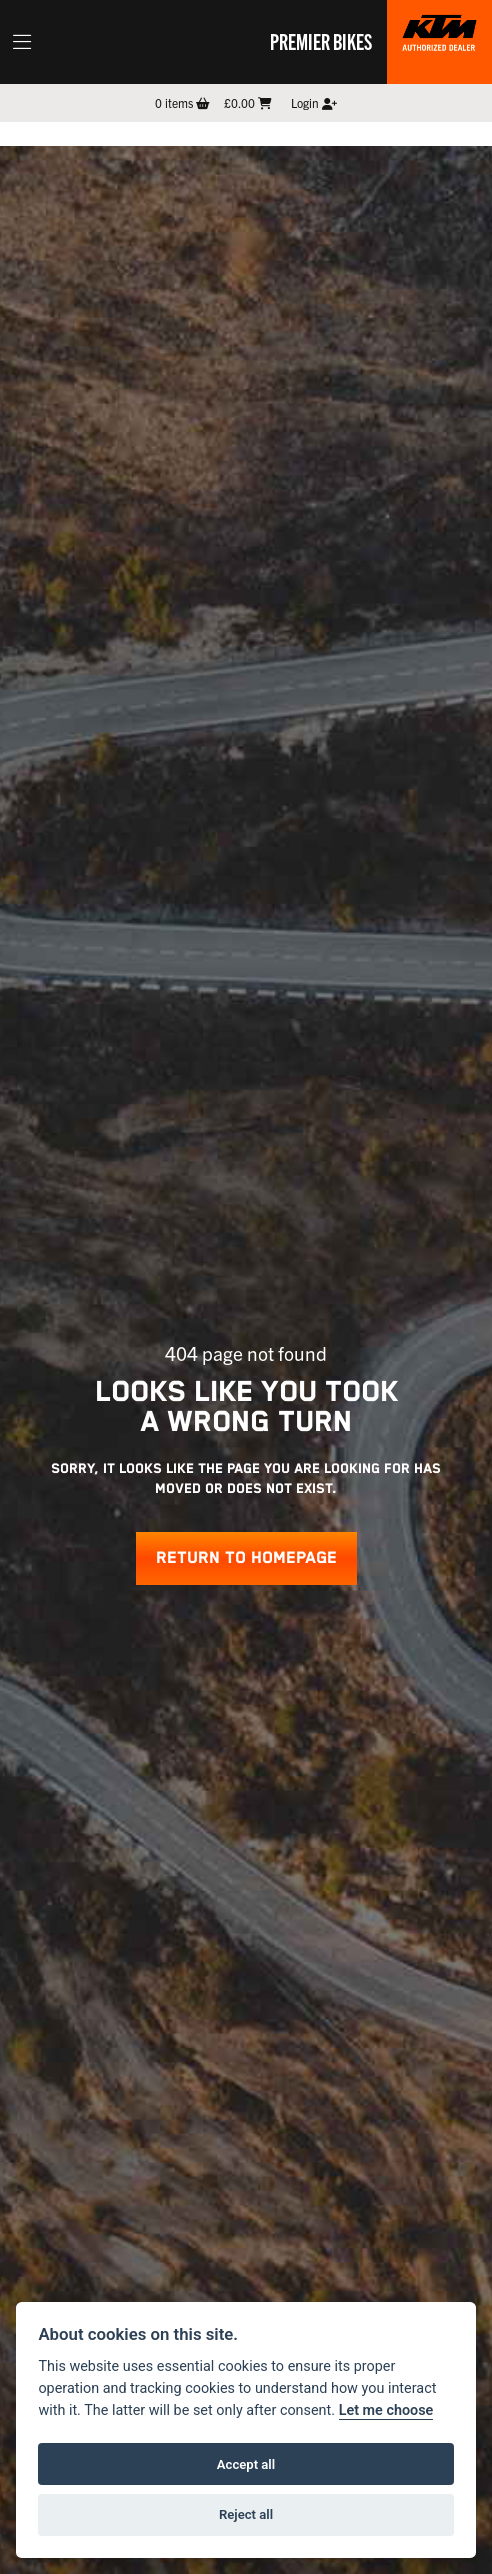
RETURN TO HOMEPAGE (246, 1558)
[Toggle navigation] (22, 42)
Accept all (246, 2464)
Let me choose (386, 2410)
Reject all (246, 2514)
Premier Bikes (321, 41)
